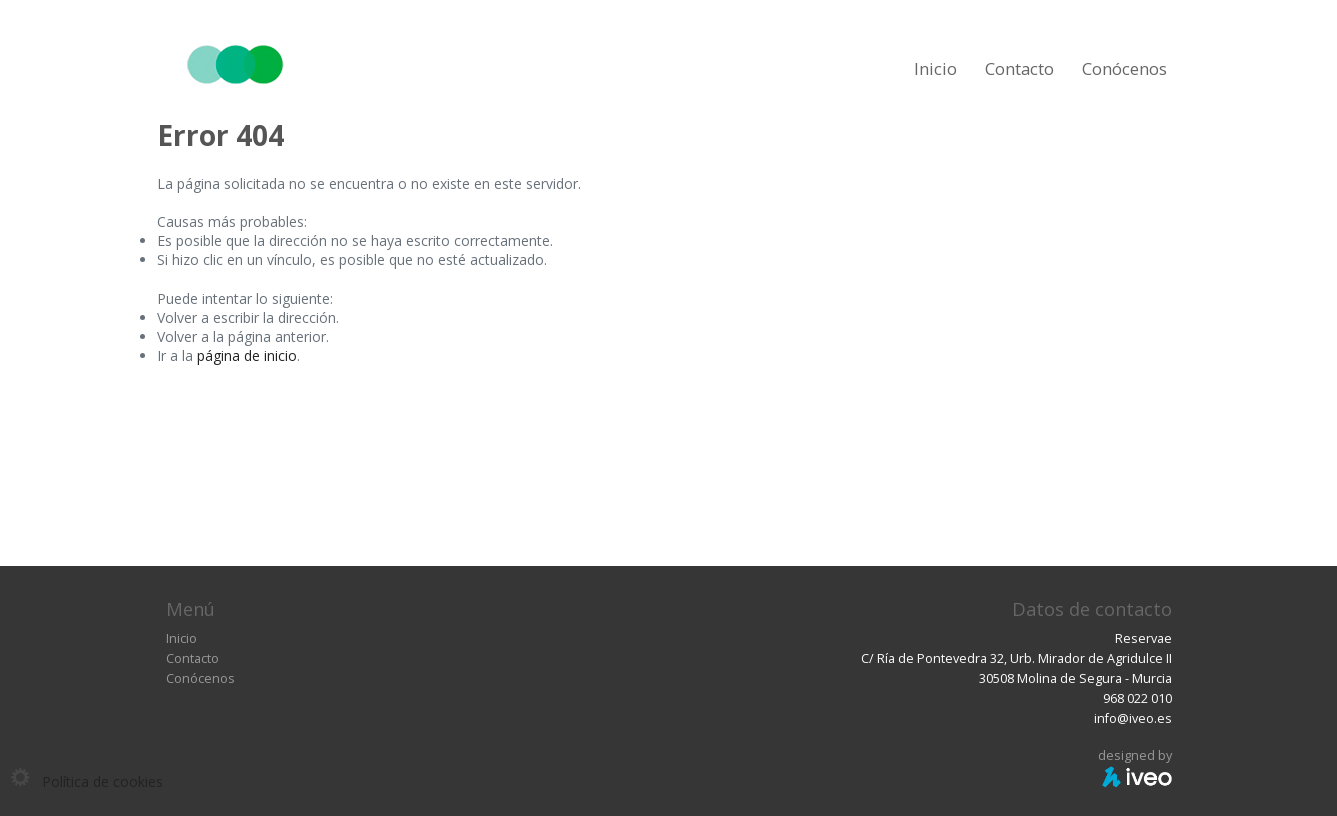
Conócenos (1124, 68)
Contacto (1019, 68)
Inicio (935, 68)
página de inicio (247, 355)
